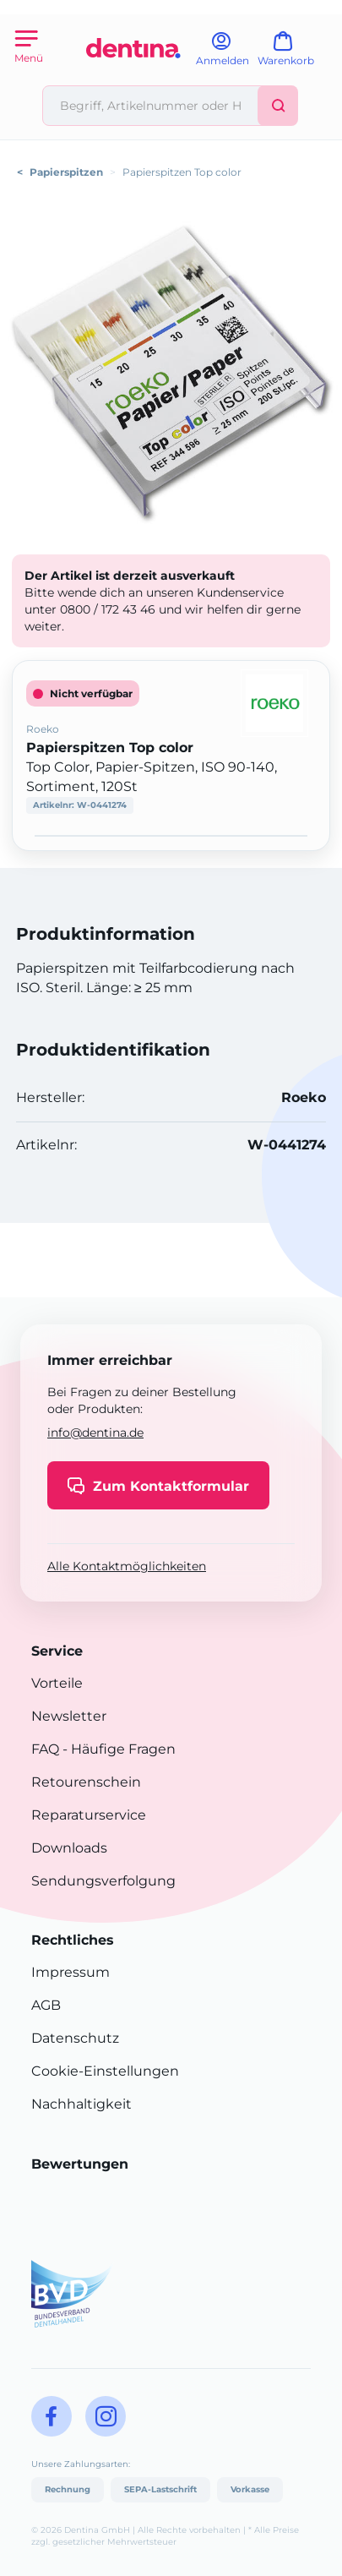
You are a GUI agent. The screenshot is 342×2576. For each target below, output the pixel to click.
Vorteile (57, 1683)
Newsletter (68, 1716)
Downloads (69, 1848)
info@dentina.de (95, 1432)
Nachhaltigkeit (81, 2104)
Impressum (70, 1972)
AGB (46, 2005)
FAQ (45, 1749)
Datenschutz (75, 2038)
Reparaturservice (88, 1815)
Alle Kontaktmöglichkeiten (126, 1566)
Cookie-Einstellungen (105, 2071)
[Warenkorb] (293, 54)
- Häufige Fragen (117, 1749)
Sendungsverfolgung (103, 1881)
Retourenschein (86, 1782)
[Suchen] (278, 105)
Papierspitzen (66, 172)
